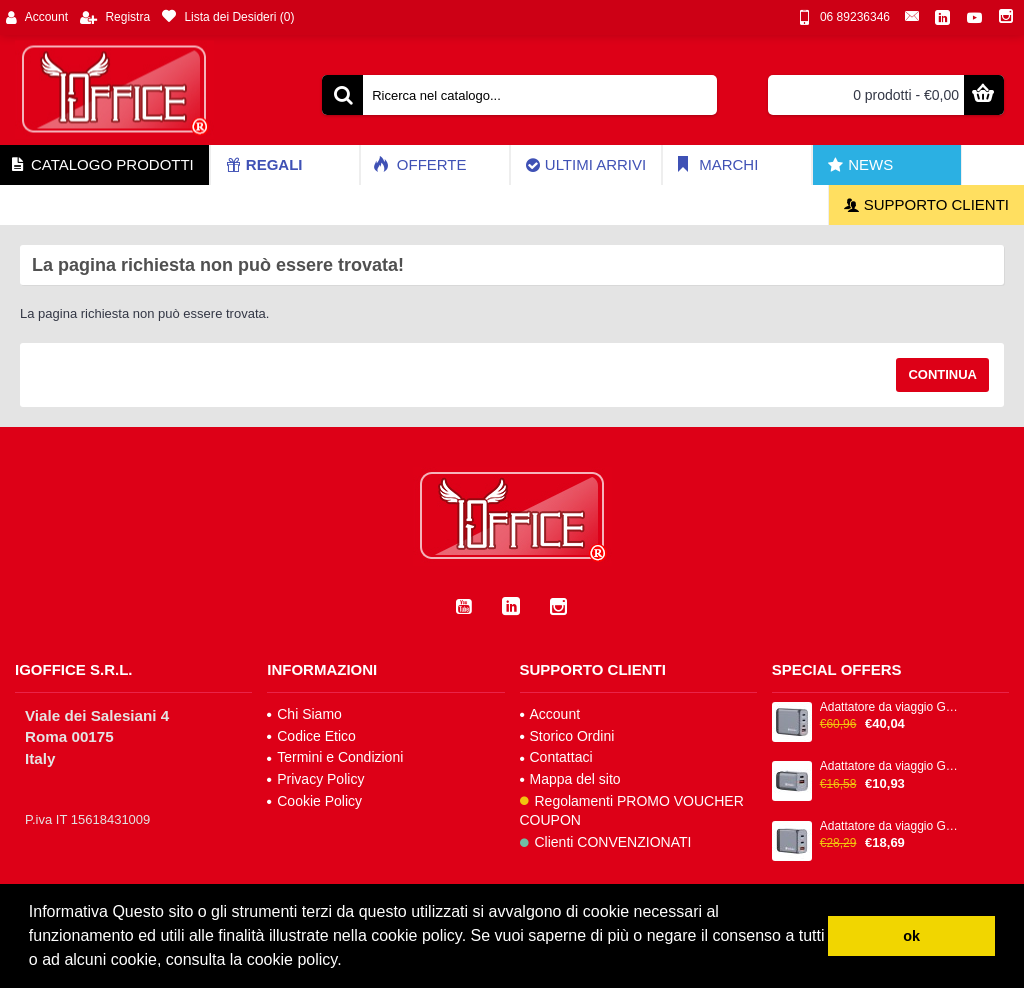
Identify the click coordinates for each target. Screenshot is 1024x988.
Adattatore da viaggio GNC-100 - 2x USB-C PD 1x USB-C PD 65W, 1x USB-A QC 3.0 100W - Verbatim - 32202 (891, 707)
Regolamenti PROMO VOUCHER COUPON (632, 811)
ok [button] (911, 936)
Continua (942, 374)
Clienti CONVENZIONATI (606, 842)
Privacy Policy (315, 779)
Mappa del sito (570, 779)
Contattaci (556, 757)
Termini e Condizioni (335, 757)
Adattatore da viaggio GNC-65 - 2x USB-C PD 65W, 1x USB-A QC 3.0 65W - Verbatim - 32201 (891, 826)
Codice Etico (311, 736)
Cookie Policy (314, 801)
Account (550, 714)
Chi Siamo (304, 714)
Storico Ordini (567, 736)
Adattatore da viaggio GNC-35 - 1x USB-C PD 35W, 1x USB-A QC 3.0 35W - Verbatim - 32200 (891, 766)
